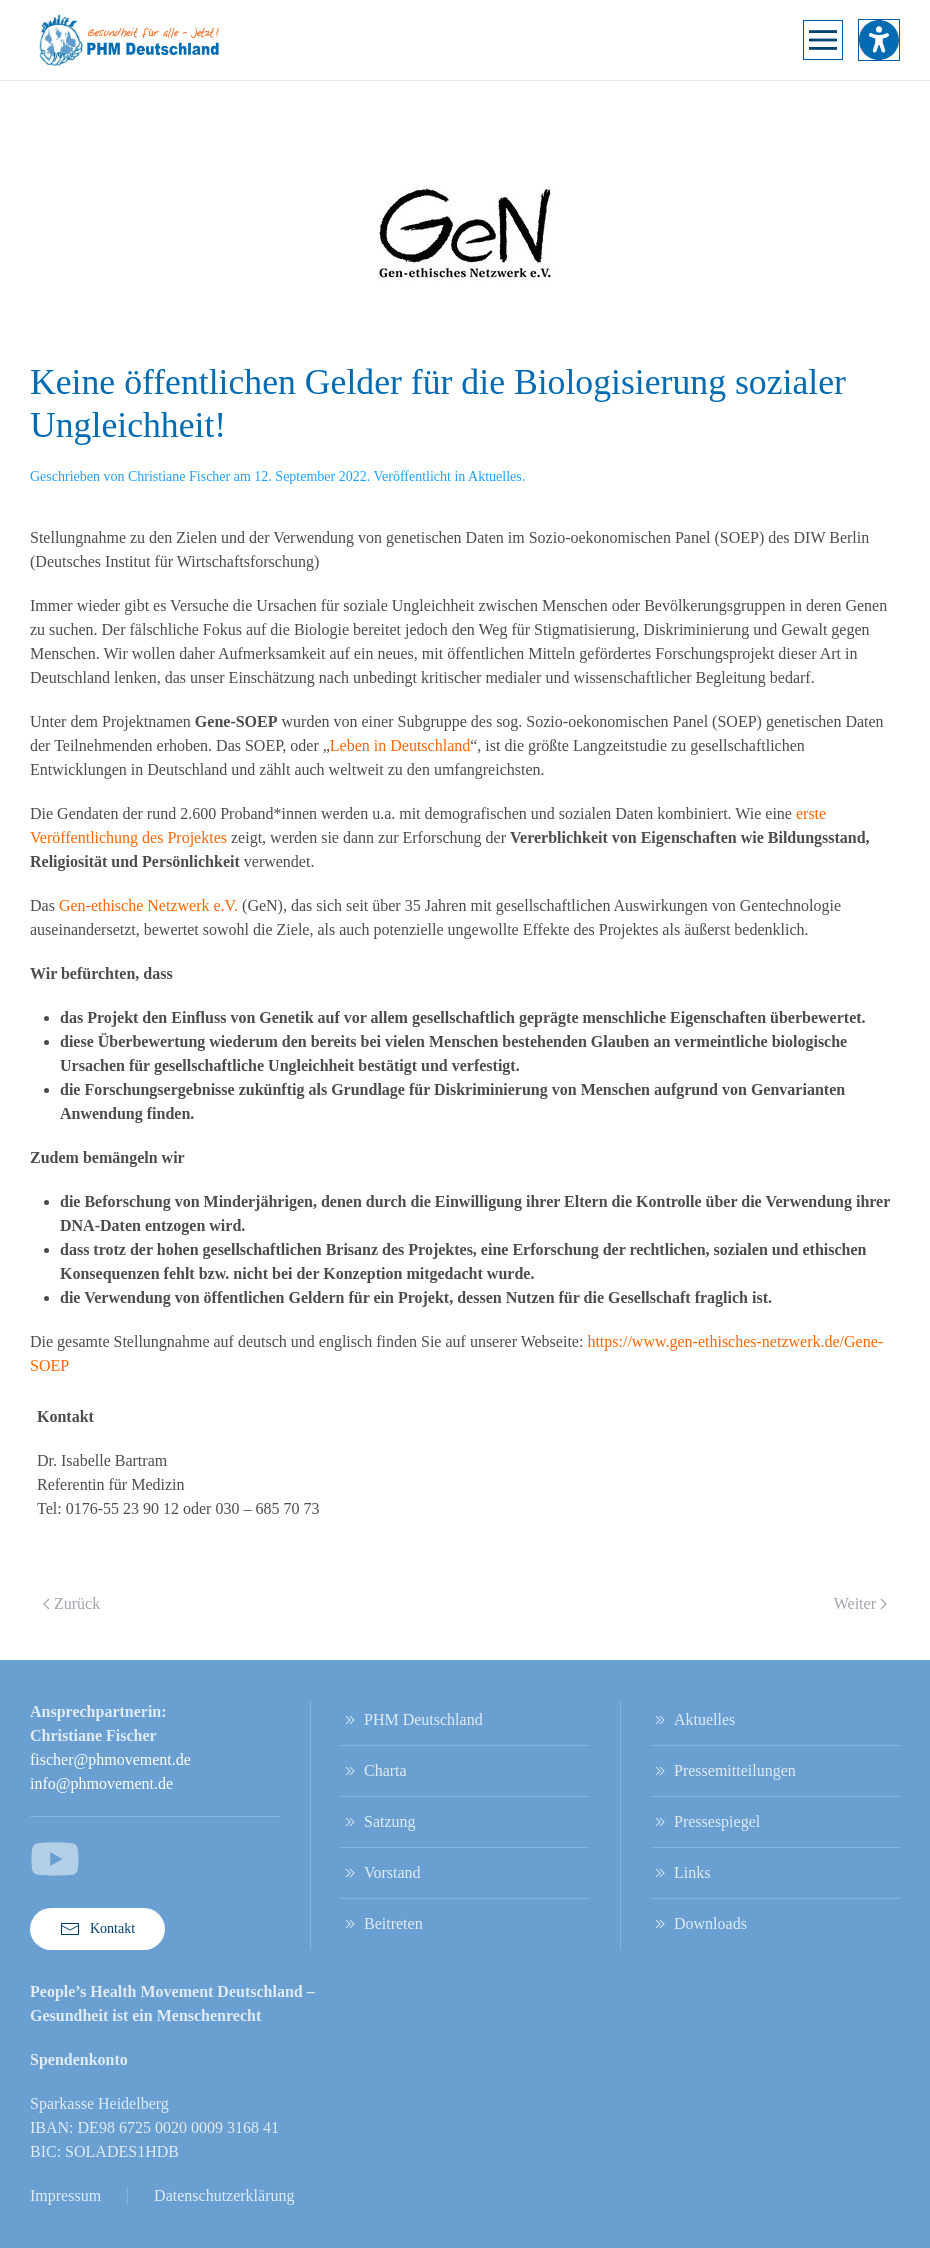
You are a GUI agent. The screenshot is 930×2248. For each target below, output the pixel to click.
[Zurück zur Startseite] (130, 40)
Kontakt (97, 1929)
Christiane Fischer (179, 476)
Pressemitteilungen (723, 1771)
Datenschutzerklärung (224, 2195)
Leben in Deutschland (400, 745)
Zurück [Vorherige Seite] (71, 1603)
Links (680, 1873)
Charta (373, 1771)
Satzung (378, 1822)
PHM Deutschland (411, 1720)
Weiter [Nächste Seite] (860, 1603)
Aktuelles (495, 476)
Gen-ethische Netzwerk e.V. (148, 905)
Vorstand (380, 1873)
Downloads (698, 1924)
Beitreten (381, 1924)
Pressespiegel (705, 1822)
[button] (823, 40)
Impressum (65, 2195)
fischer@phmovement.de (110, 1759)
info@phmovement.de (101, 1783)
